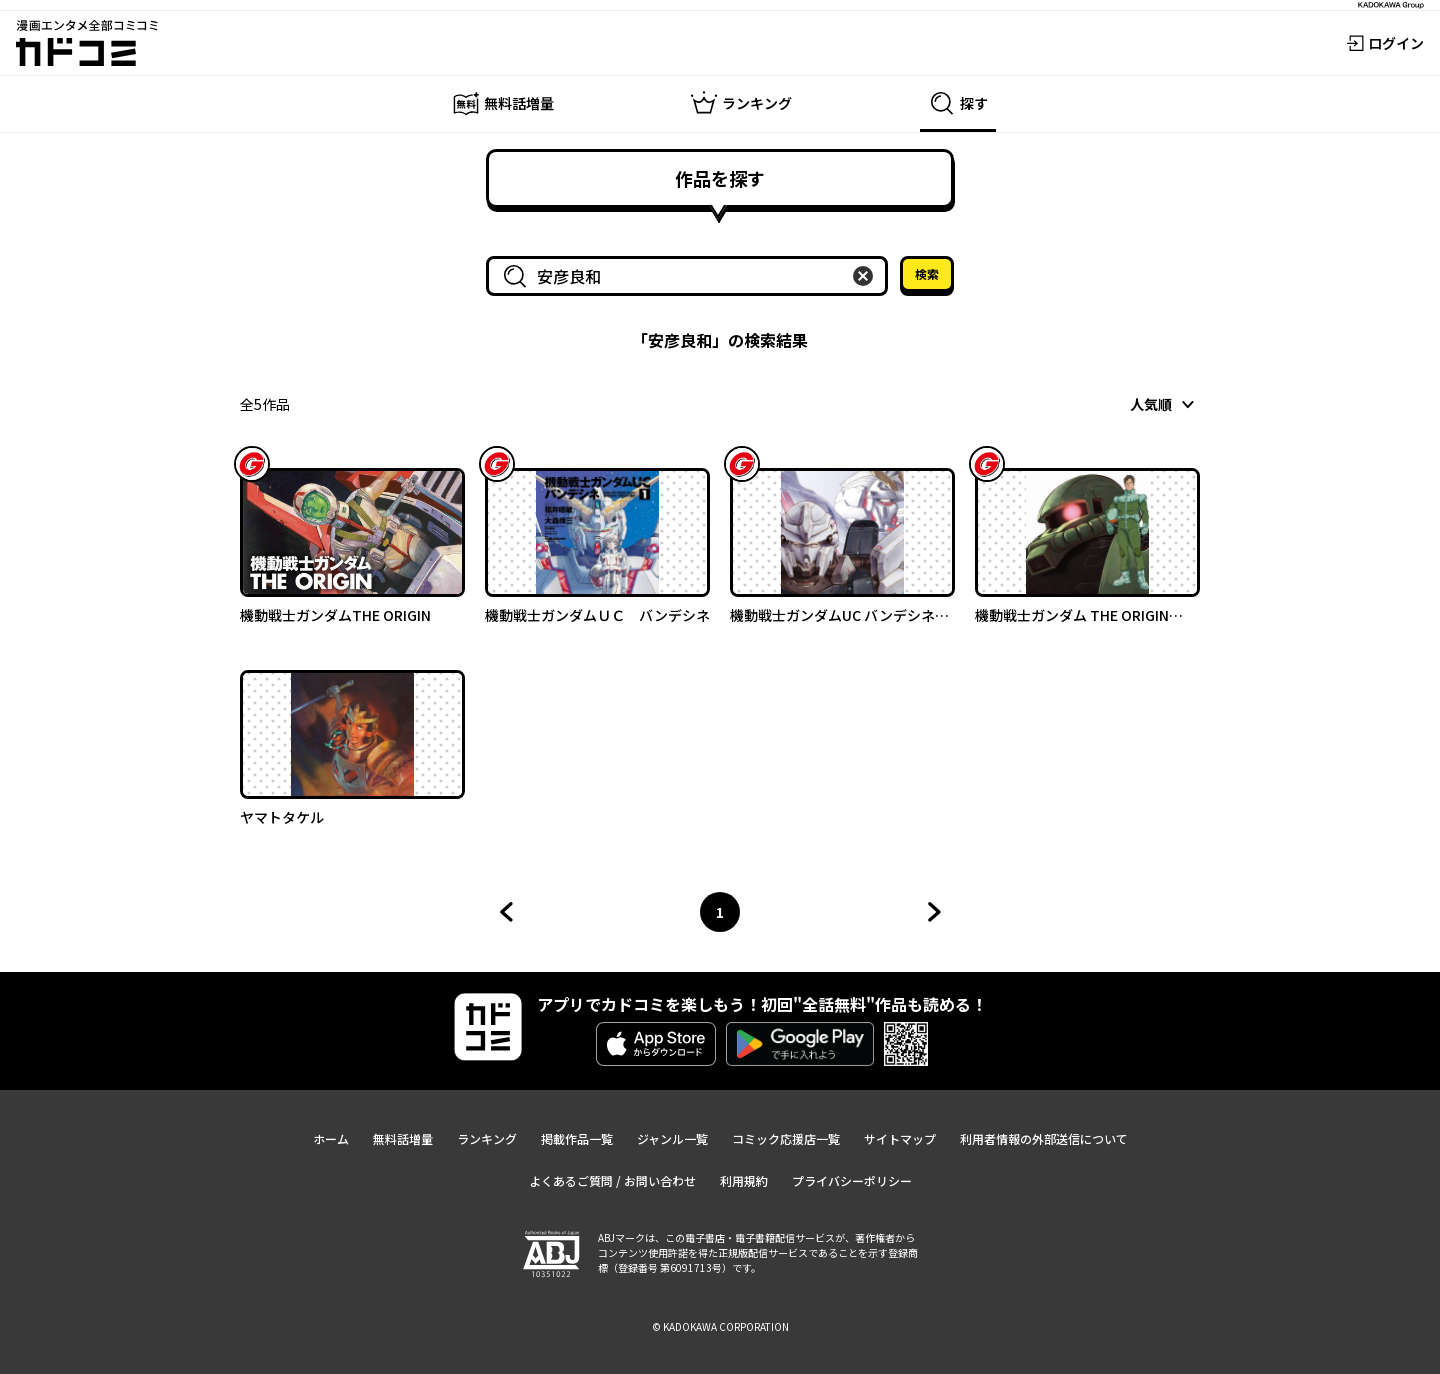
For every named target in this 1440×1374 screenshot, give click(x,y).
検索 (927, 273)
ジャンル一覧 (672, 1138)
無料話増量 (403, 1138)
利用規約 (744, 1180)
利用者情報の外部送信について (1044, 1138)
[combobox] (691, 276)
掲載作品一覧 (577, 1138)
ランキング (487, 1138)
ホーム (331, 1138)
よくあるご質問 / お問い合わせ (612, 1180)
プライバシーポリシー (852, 1180)
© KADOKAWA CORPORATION (720, 1326)
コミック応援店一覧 (786, 1138)
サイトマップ (900, 1138)
